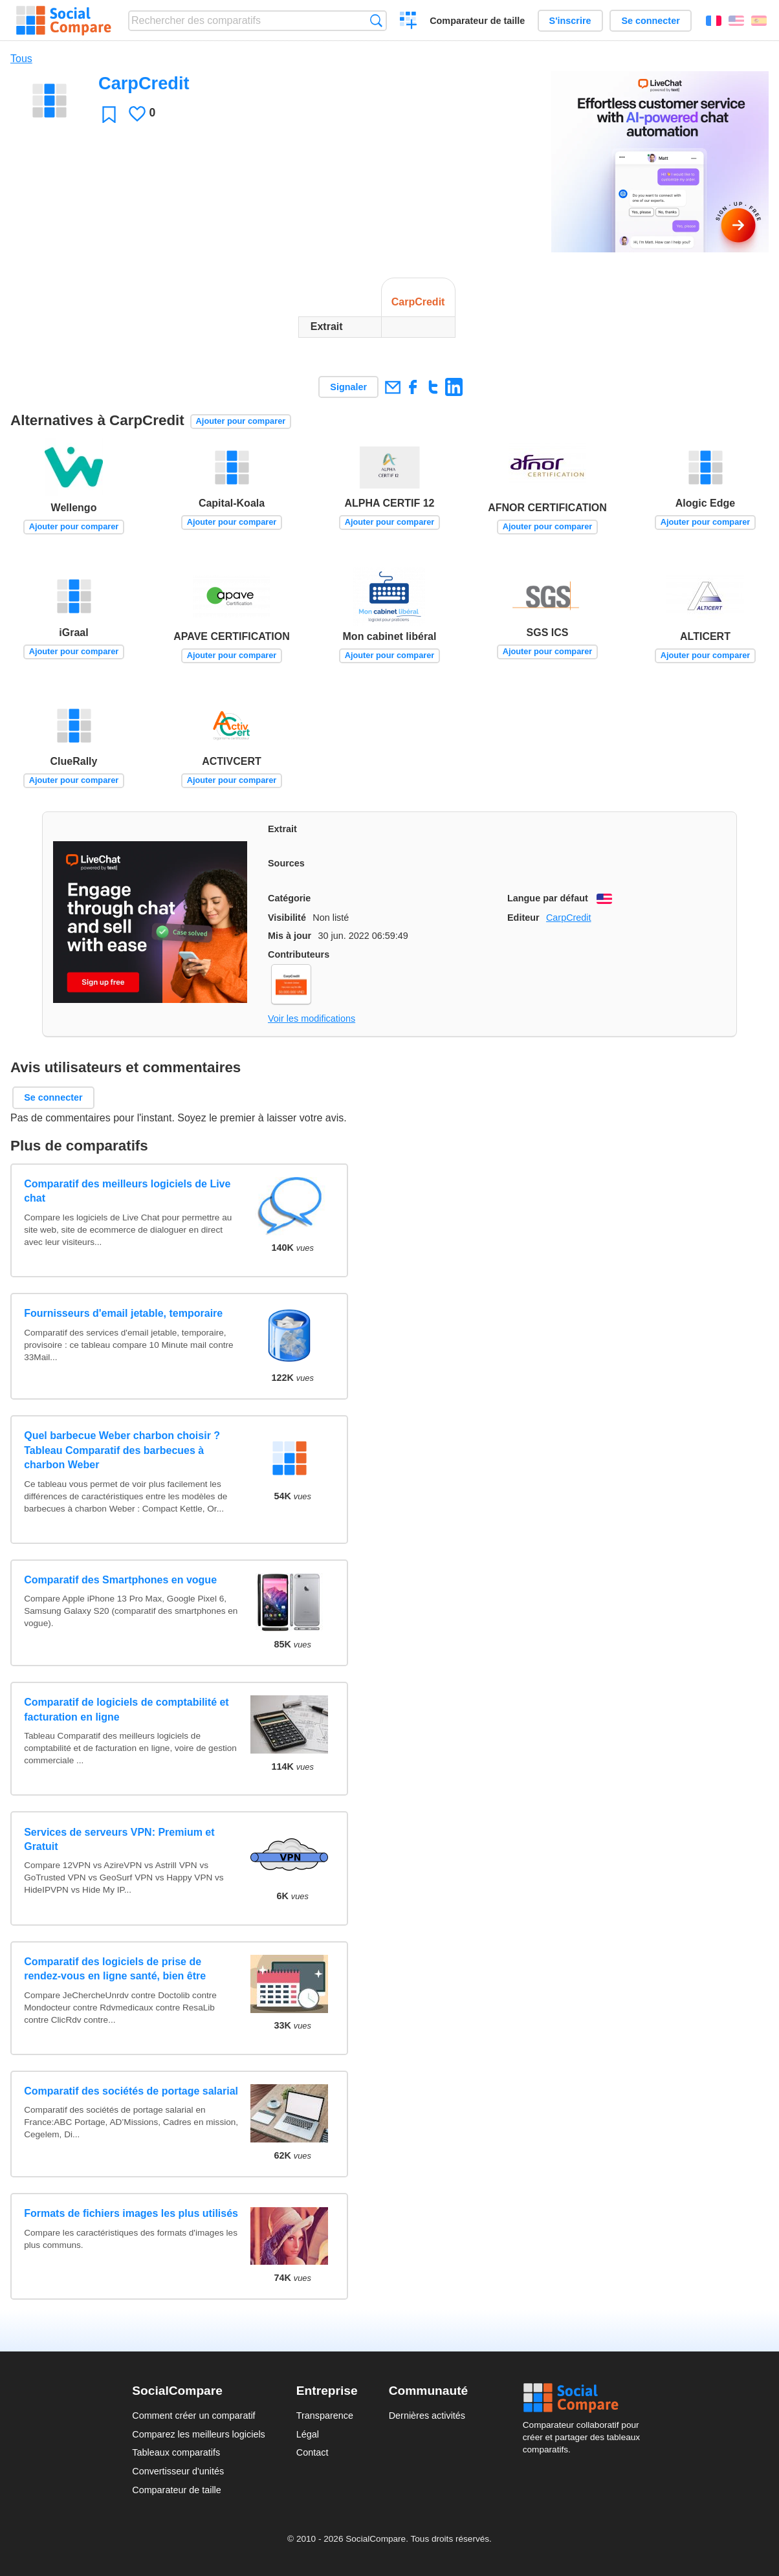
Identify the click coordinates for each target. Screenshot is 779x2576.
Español (759, 21)
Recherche (376, 20)
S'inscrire (570, 21)
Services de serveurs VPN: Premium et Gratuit (119, 1839)
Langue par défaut (547, 898)
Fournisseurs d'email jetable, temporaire (123, 1313)
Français (713, 21)
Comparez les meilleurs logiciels (198, 2434)
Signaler (348, 387)
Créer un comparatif (408, 22)
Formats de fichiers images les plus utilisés (131, 2213)
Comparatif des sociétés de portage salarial (131, 2091)
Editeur (523, 917)
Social (585, 2398)
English (736, 21)
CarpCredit (568, 917)
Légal (307, 2434)
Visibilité (287, 917)
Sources (286, 863)
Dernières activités (427, 2415)
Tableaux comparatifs (176, 2452)
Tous (21, 58)
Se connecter (650, 21)
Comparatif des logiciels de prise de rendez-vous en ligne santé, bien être (115, 1968)
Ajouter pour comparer (241, 421)
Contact (312, 2452)
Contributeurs (298, 954)
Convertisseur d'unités (178, 2471)
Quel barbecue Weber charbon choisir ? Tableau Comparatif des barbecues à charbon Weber (122, 1450)
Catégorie (289, 898)
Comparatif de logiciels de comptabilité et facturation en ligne (126, 1709)
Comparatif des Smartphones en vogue (120, 1579)
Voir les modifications (311, 1018)
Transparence (324, 2415)
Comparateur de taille (477, 21)
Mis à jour (289, 935)
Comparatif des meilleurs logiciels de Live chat (127, 1191)
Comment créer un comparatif (193, 2415)
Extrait (282, 829)
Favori (109, 114)
